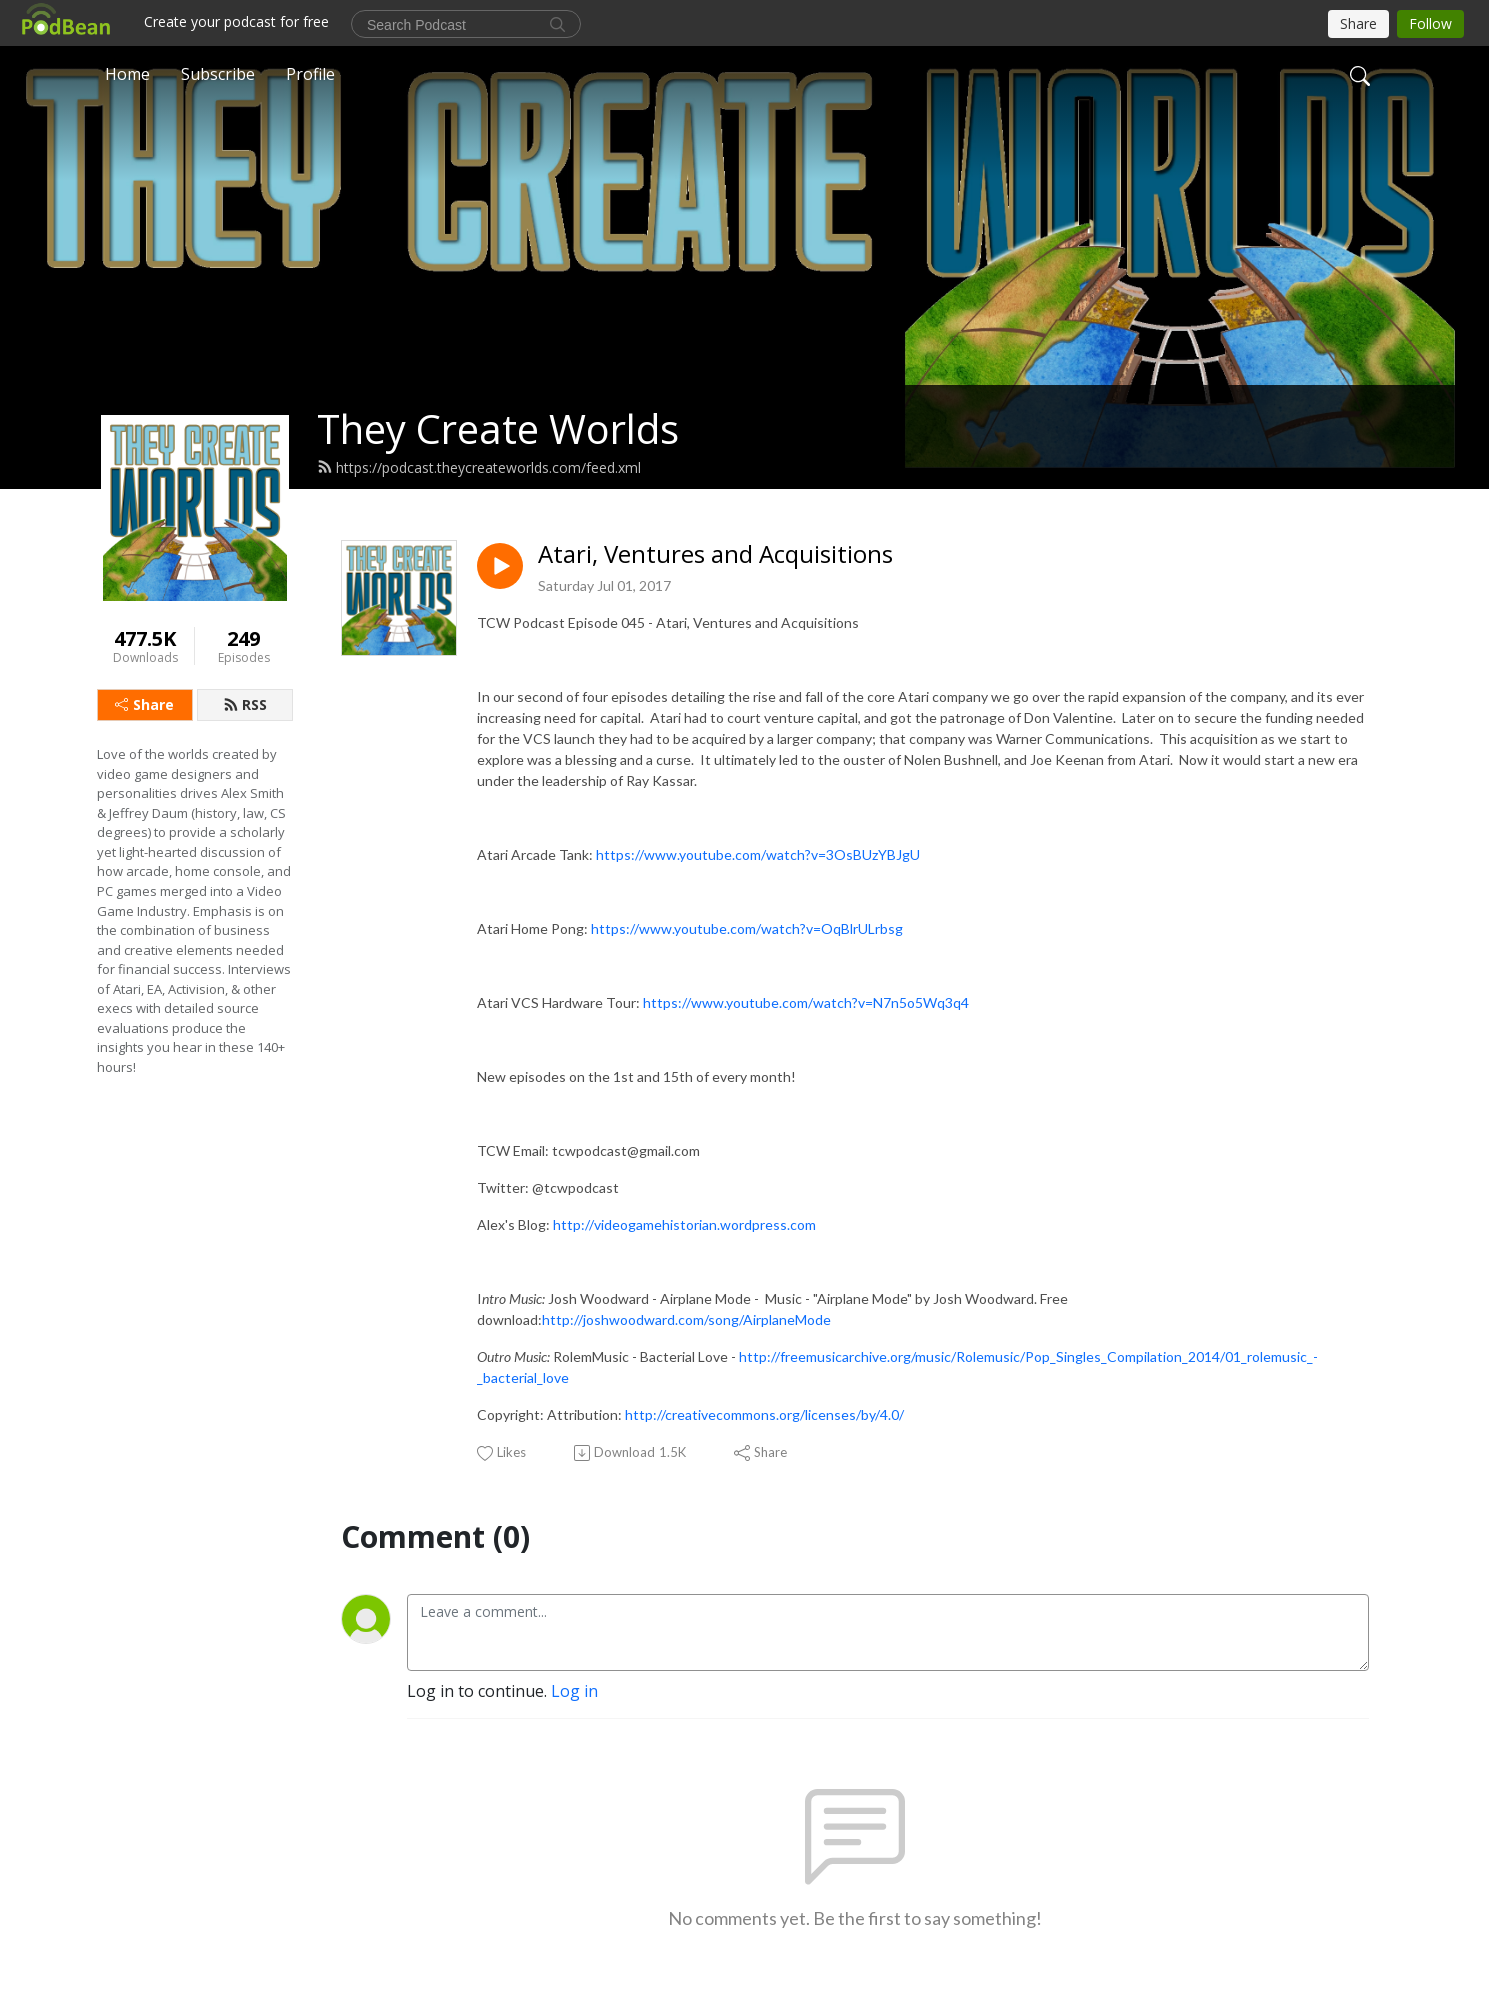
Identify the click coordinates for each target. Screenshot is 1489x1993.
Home (127, 74)
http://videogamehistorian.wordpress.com (684, 1224)
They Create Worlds (498, 428)
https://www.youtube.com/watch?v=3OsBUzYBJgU (758, 854)
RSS (245, 704)
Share (144, 704)
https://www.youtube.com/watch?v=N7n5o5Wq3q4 (806, 1002)
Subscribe (218, 74)
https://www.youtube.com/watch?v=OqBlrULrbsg (747, 928)
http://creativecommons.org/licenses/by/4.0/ (764, 1414)
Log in (574, 1691)
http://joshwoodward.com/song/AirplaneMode (686, 1319)
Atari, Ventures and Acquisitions (715, 554)
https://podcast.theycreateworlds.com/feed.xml (479, 467)
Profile (310, 74)
